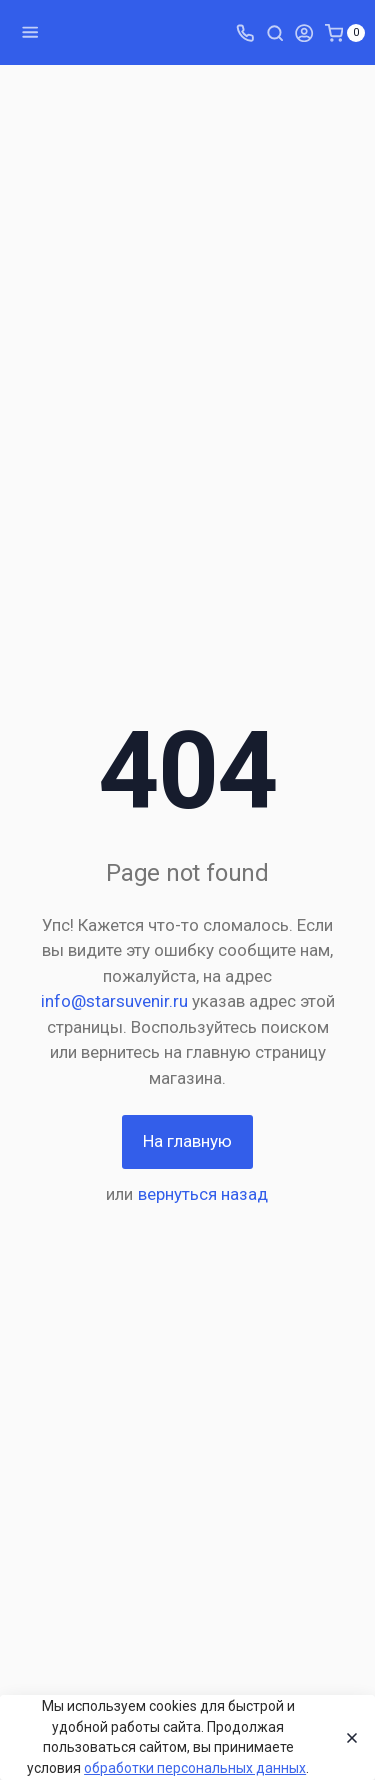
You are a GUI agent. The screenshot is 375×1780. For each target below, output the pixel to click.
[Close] (346, 1738)
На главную (187, 1141)
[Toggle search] (275, 32)
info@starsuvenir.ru (114, 1001)
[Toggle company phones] (245, 32)
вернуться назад (203, 1194)
